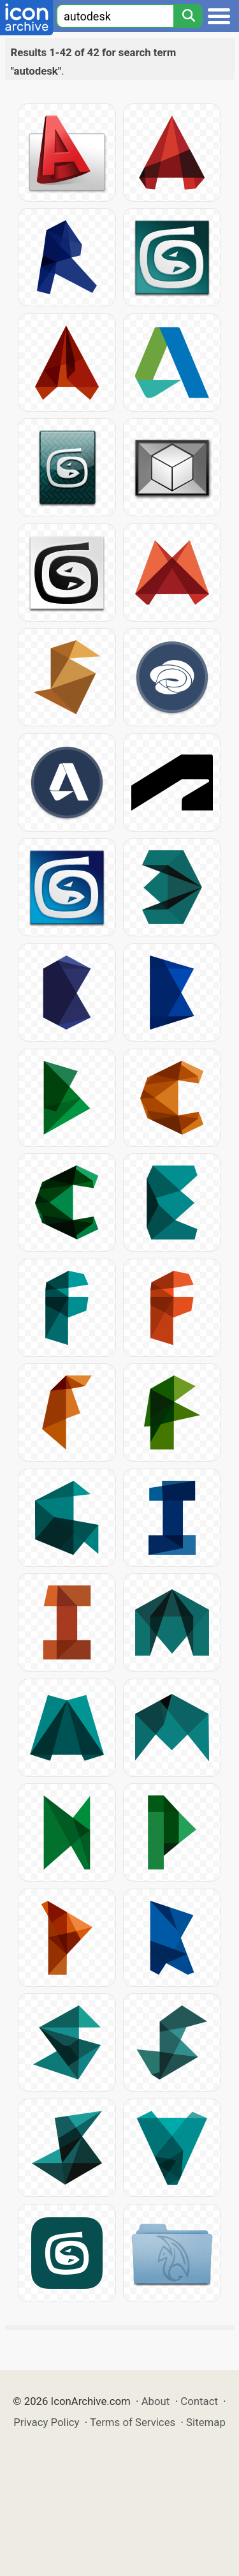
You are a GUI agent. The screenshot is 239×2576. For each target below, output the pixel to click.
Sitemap (206, 2422)
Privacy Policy (46, 2422)
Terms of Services (132, 2422)
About (155, 2401)
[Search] (188, 16)
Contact (199, 2401)
